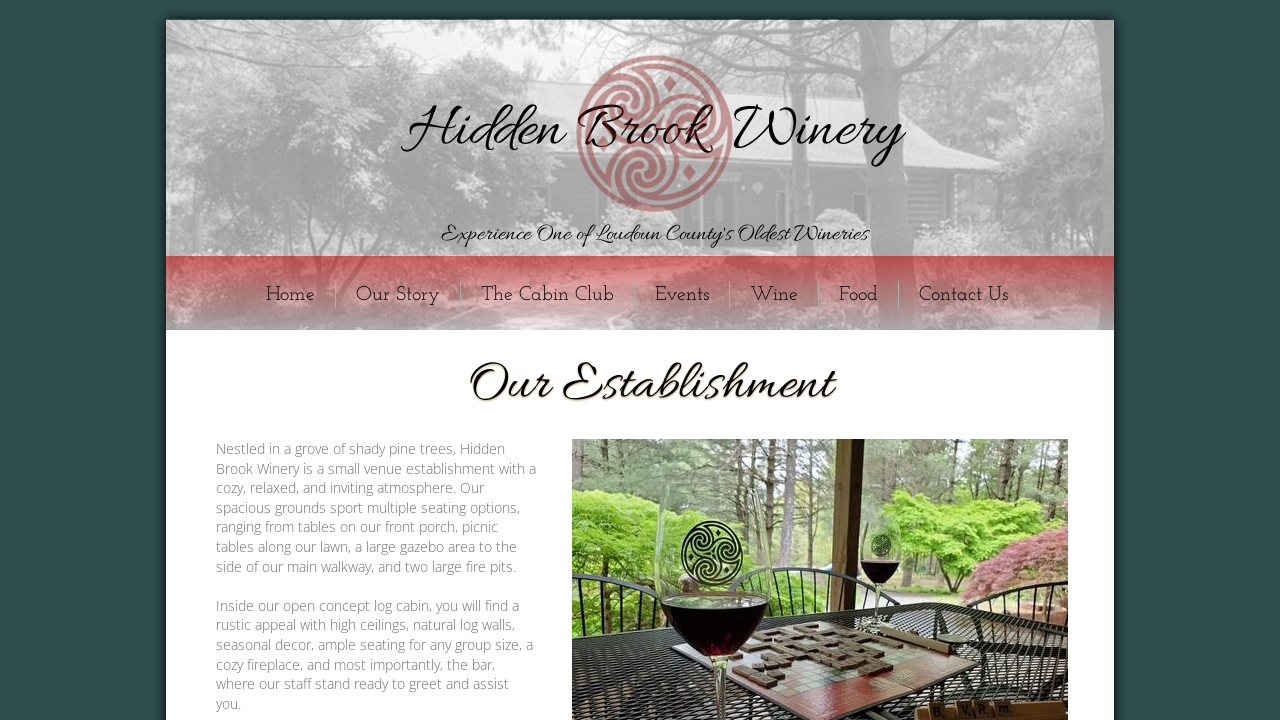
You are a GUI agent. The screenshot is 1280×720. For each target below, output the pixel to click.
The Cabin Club (547, 295)
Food (858, 295)
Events (682, 295)
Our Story (398, 295)
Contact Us (963, 295)
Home (290, 295)
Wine (774, 295)
